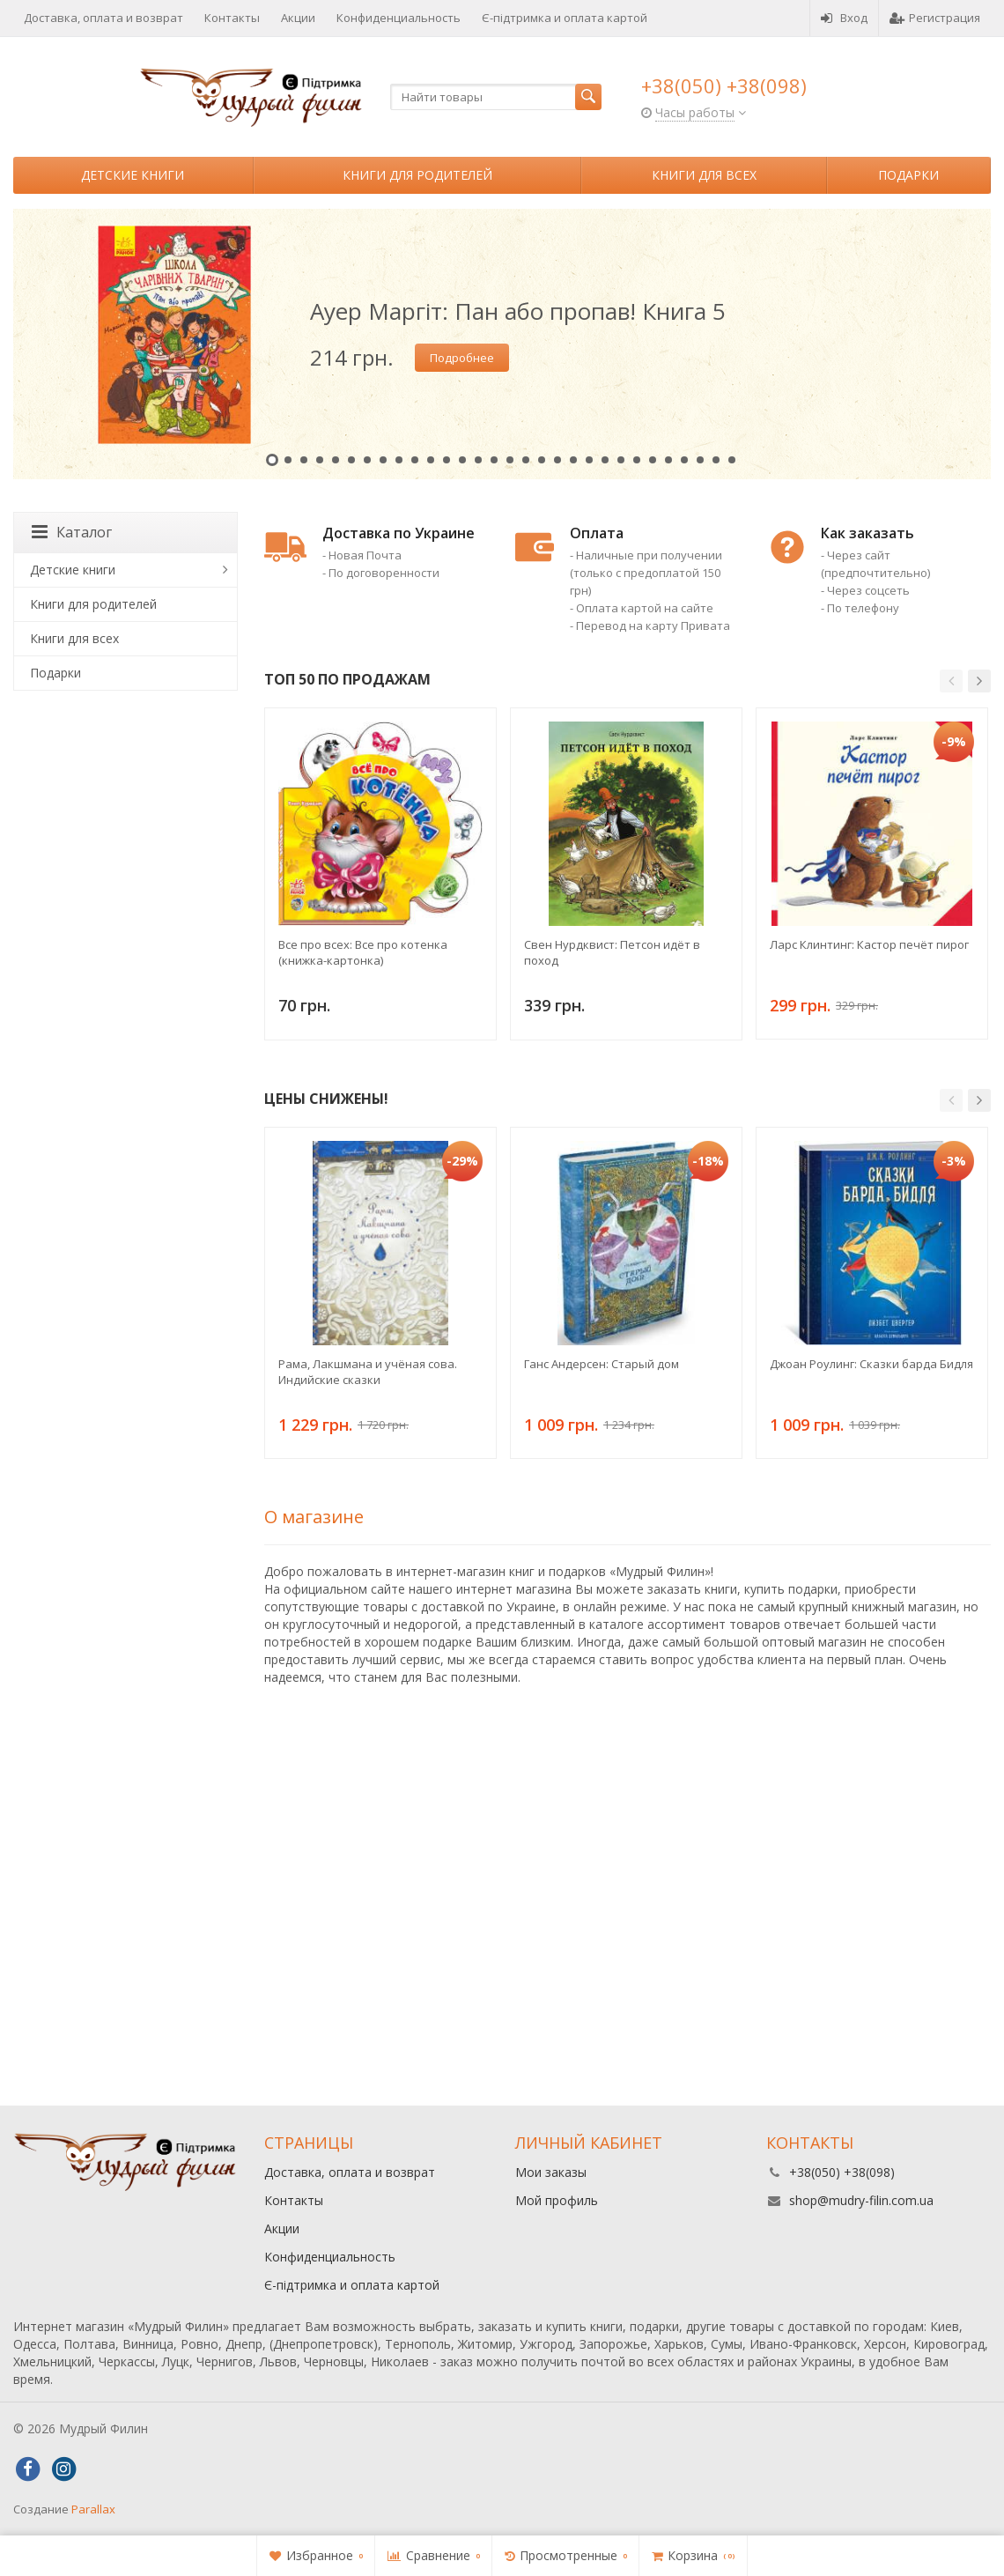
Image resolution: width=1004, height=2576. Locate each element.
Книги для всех (704, 175)
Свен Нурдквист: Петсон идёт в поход (612, 952)
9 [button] (399, 460)
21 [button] (589, 460)
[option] (502, 344)
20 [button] (573, 460)
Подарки (908, 175)
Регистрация (935, 18)
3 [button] (304, 460)
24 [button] (637, 460)
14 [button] (478, 460)
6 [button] (351, 460)
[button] (951, 681)
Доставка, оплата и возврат (103, 18)
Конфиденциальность (398, 18)
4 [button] (320, 460)
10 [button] (415, 460)
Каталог (72, 532)
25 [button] (652, 460)
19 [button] (557, 460)
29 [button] (716, 460)
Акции (298, 18)
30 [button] (732, 460)
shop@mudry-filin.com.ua (861, 2200)
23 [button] (621, 460)
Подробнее (462, 358)
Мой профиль (556, 2200)
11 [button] (430, 460)
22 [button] (605, 460)
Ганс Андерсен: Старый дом (601, 1364)
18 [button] (541, 460)
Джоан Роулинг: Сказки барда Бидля (871, 1364)
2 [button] (288, 460)
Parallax (93, 2509)
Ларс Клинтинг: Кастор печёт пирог (869, 944)
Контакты (232, 18)
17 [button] (526, 460)
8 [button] (383, 460)
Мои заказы (551, 2172)
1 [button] (272, 460)
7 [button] (367, 460)
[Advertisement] (502, 1955)
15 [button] (494, 460)
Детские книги (132, 175)
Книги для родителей (417, 175)
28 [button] (700, 460)
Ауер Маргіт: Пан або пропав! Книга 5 (518, 311)
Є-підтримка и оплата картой (564, 18)
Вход (844, 18)
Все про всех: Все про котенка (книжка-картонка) (362, 952)
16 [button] (510, 460)
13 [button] (462, 460)
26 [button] (668, 460)
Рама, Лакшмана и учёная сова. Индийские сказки (367, 1372)
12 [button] (446, 460)
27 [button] (684, 460)
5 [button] (335, 460)
